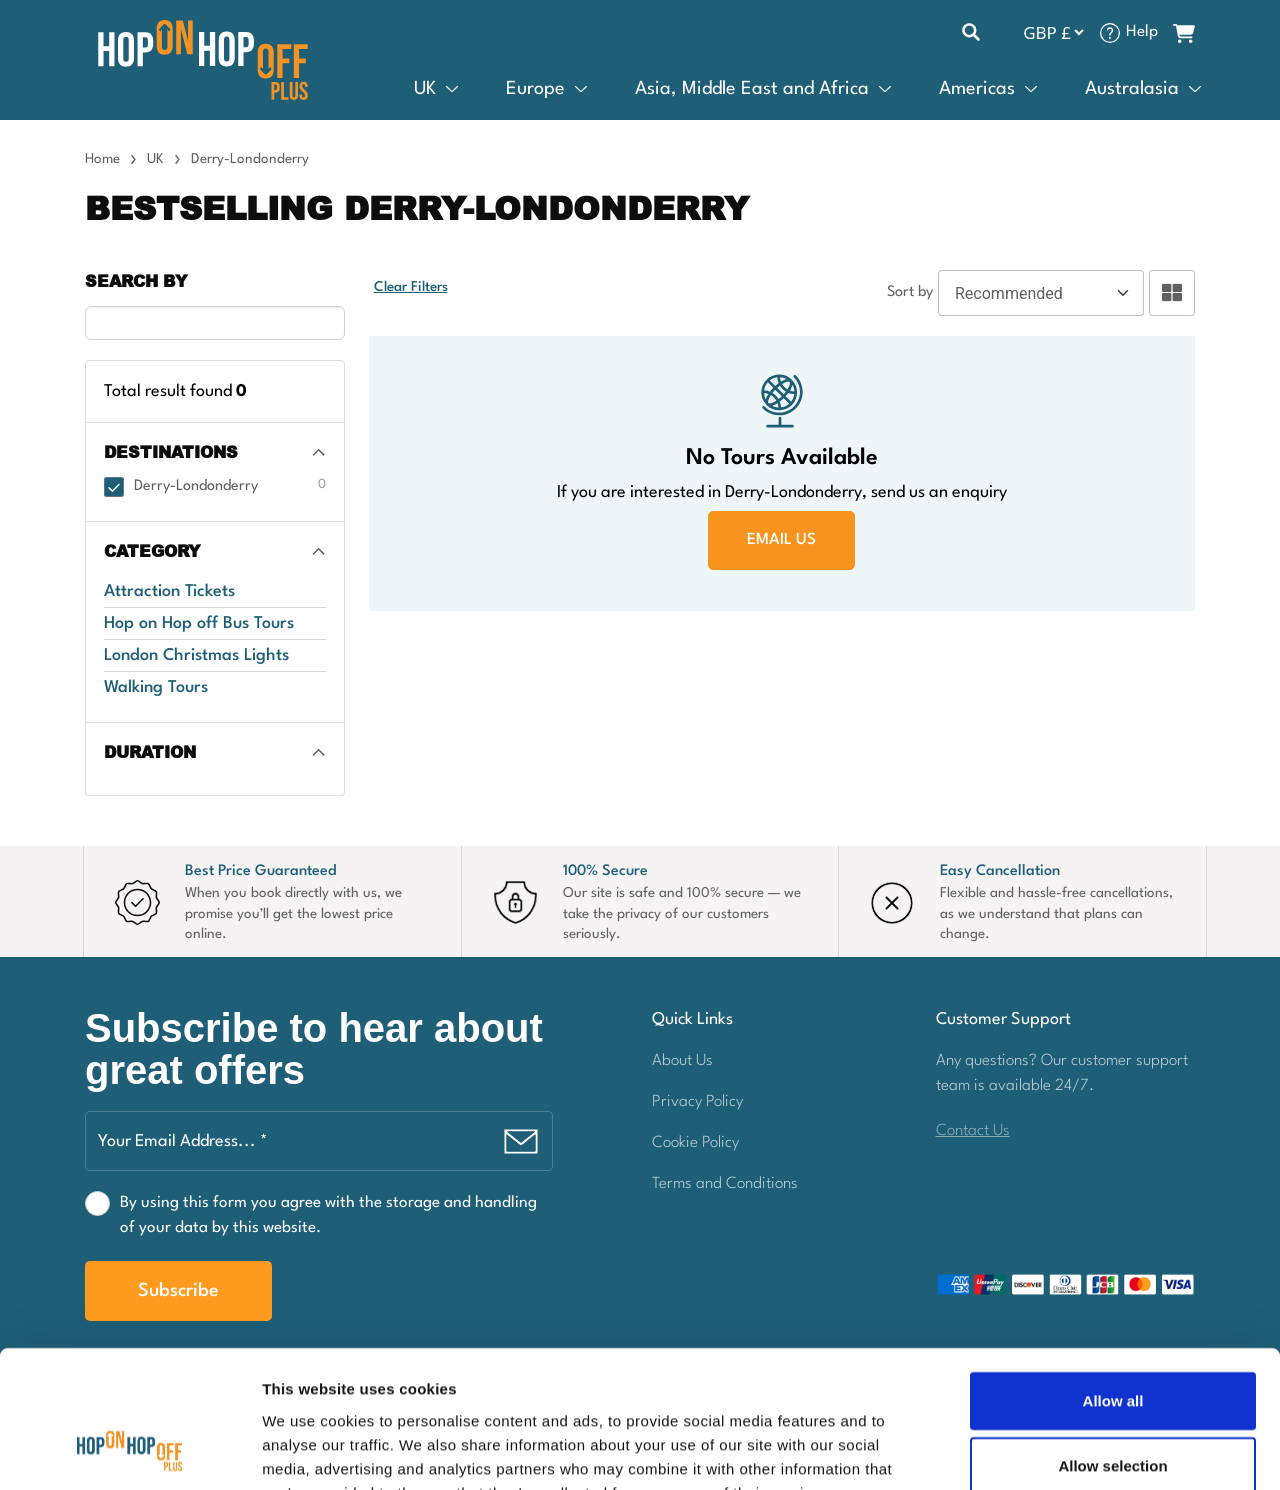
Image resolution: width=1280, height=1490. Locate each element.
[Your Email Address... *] (319, 1141)
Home (102, 159)
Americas (977, 89)
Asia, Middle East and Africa (752, 89)
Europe (535, 89)
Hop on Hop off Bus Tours (199, 623)
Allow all (1113, 1277)
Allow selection (1112, 1343)
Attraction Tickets (169, 591)
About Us (682, 1061)
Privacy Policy (697, 1102)
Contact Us (973, 1131)
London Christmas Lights (196, 655)
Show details (1049, 1450)
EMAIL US (781, 540)
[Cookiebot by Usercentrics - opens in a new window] (129, 1451)
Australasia (1132, 89)
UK (425, 89)
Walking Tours (156, 687)
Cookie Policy (695, 1143)
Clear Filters (411, 288)
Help (1142, 32)
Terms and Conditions (725, 1184)
